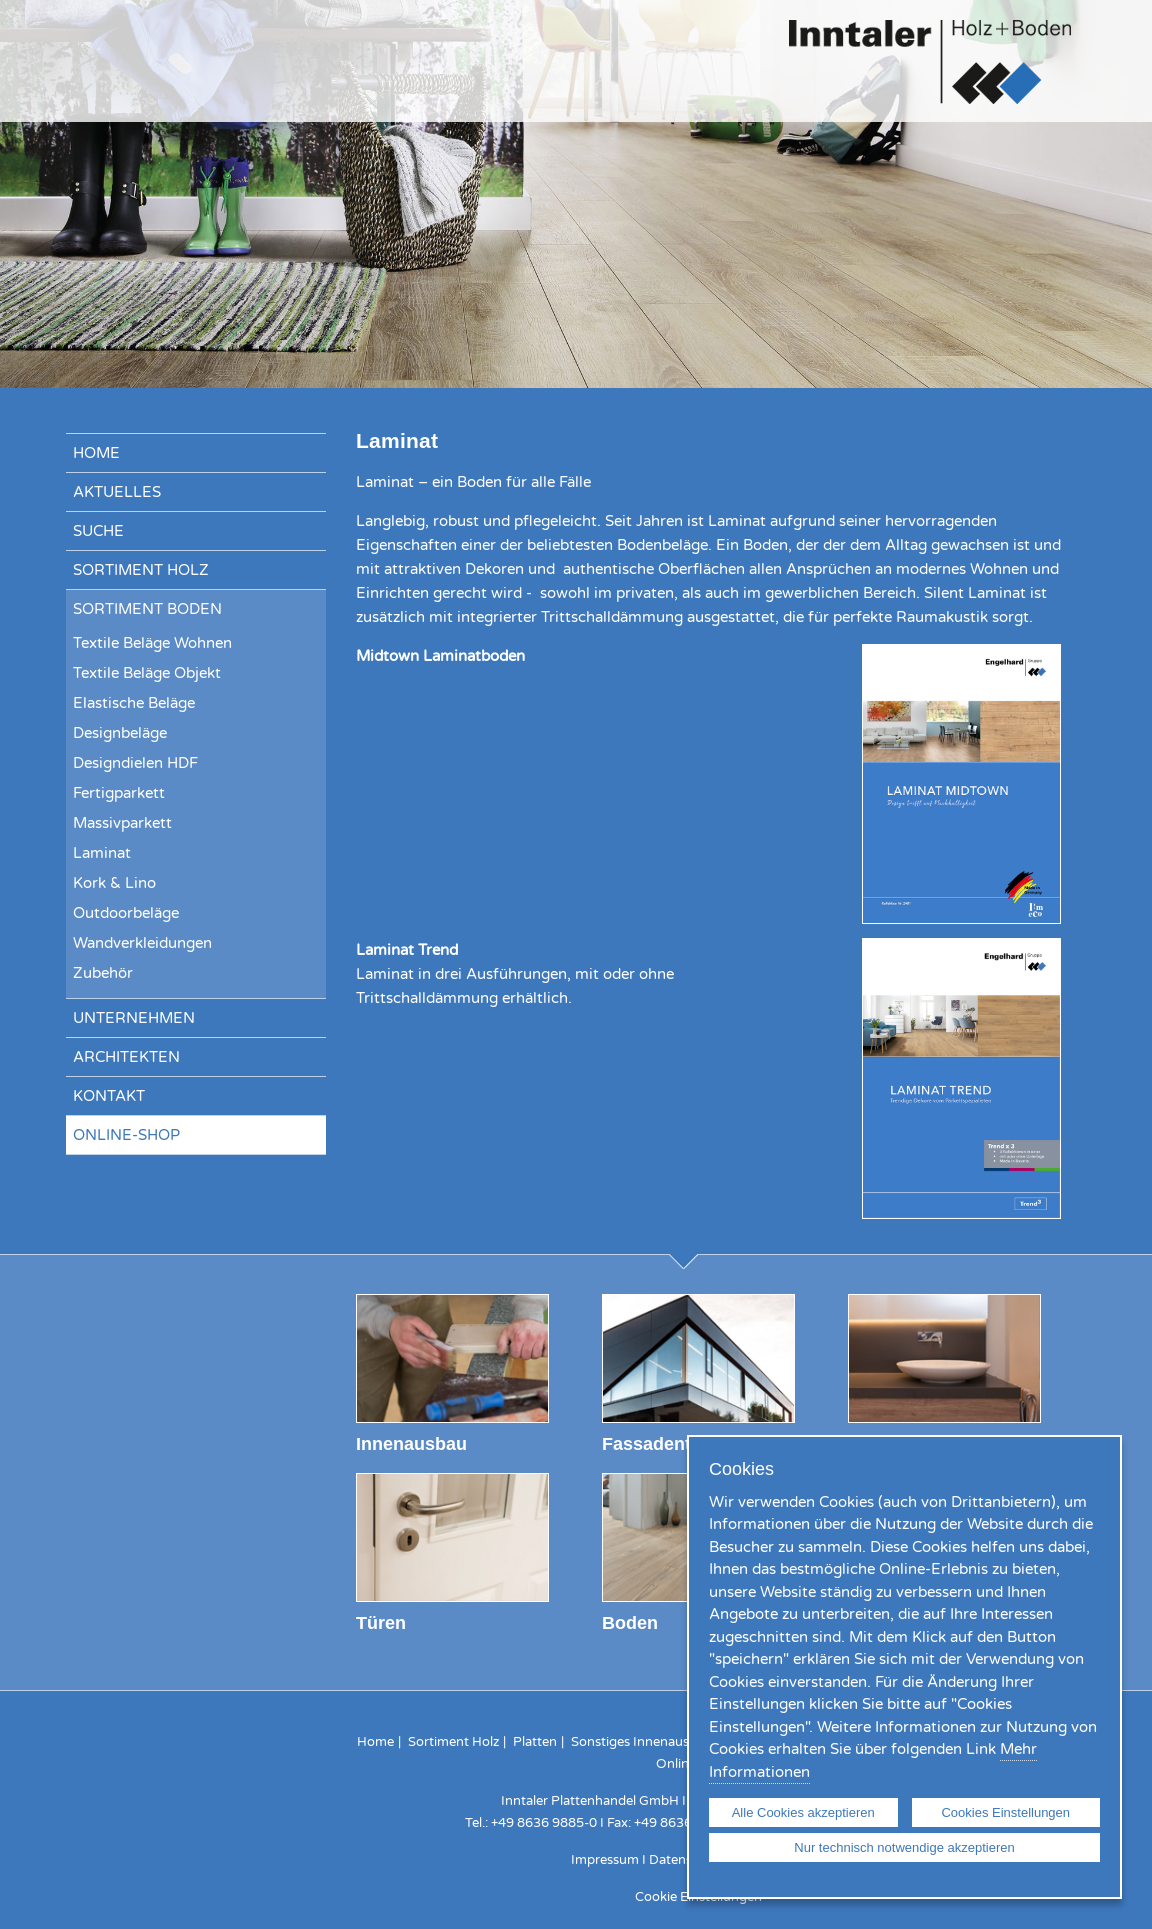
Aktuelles (117, 492)
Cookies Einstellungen (1005, 1812)
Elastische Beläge (134, 703)
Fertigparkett (119, 793)
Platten (535, 1742)
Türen (381, 1622)
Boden (630, 1622)
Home (96, 453)
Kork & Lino (114, 883)
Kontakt (109, 1096)
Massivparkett (122, 823)
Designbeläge (120, 733)
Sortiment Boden (147, 609)
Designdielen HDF (135, 763)
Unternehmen (134, 1018)
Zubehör (103, 973)
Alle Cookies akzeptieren (803, 1812)
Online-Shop (126, 1135)
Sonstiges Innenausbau (641, 1742)
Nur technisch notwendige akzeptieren (904, 1847)
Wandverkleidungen (142, 943)
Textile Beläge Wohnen (152, 643)
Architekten (126, 1057)
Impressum (605, 1860)
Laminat (102, 853)
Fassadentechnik (675, 1443)
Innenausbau (411, 1443)
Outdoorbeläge (126, 913)
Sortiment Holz (141, 570)
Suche (98, 531)
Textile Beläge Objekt (147, 673)
